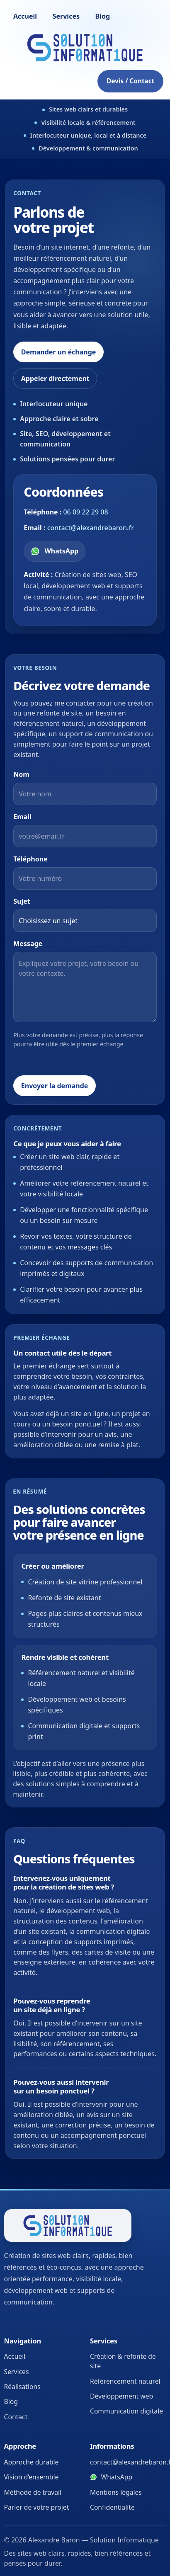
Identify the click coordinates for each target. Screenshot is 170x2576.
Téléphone (30, 859)
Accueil (25, 16)
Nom (21, 774)
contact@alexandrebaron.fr (90, 527)
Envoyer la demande (54, 1085)
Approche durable (31, 2462)
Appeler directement (55, 378)
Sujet (21, 901)
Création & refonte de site (123, 2361)
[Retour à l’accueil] (68, 2225)
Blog (102, 16)
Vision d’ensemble (31, 2476)
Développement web (121, 2396)
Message (27, 943)
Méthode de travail (32, 2492)
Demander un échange (58, 352)
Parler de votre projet (36, 2507)
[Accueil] (85, 48)
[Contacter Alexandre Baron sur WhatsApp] (54, 551)
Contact (16, 2416)
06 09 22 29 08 (85, 512)
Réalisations (22, 2386)
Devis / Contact (130, 81)
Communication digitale (126, 2411)
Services (66, 16)
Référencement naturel (125, 2381)
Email (22, 816)
